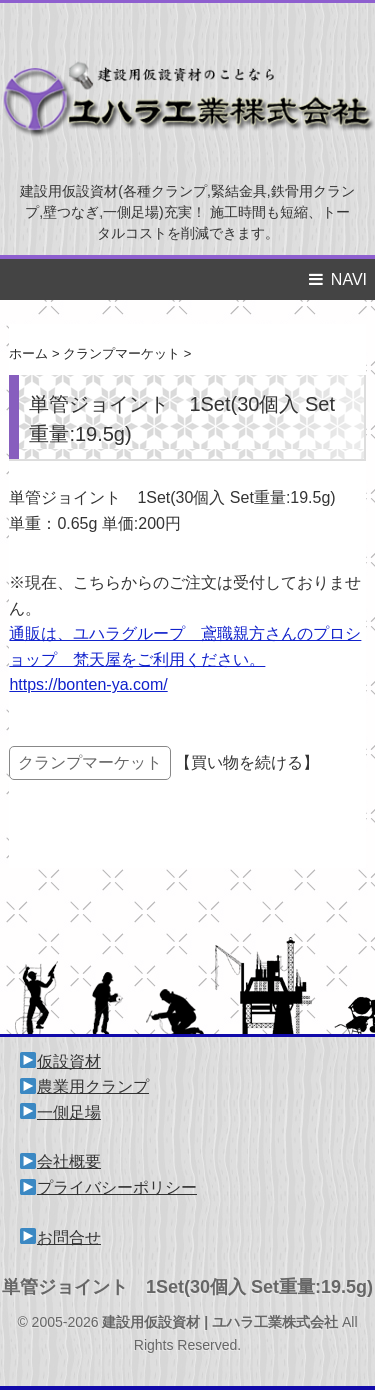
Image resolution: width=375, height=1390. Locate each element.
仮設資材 (60, 1061)
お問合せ (60, 1237)
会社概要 (60, 1161)
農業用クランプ (84, 1086)
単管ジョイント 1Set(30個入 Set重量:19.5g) (187, 1287)
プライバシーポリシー (108, 1187)
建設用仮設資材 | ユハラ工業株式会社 (220, 1322)
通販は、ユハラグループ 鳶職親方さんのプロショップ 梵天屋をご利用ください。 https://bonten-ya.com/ (185, 659)
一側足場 (60, 1112)
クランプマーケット (90, 762)
